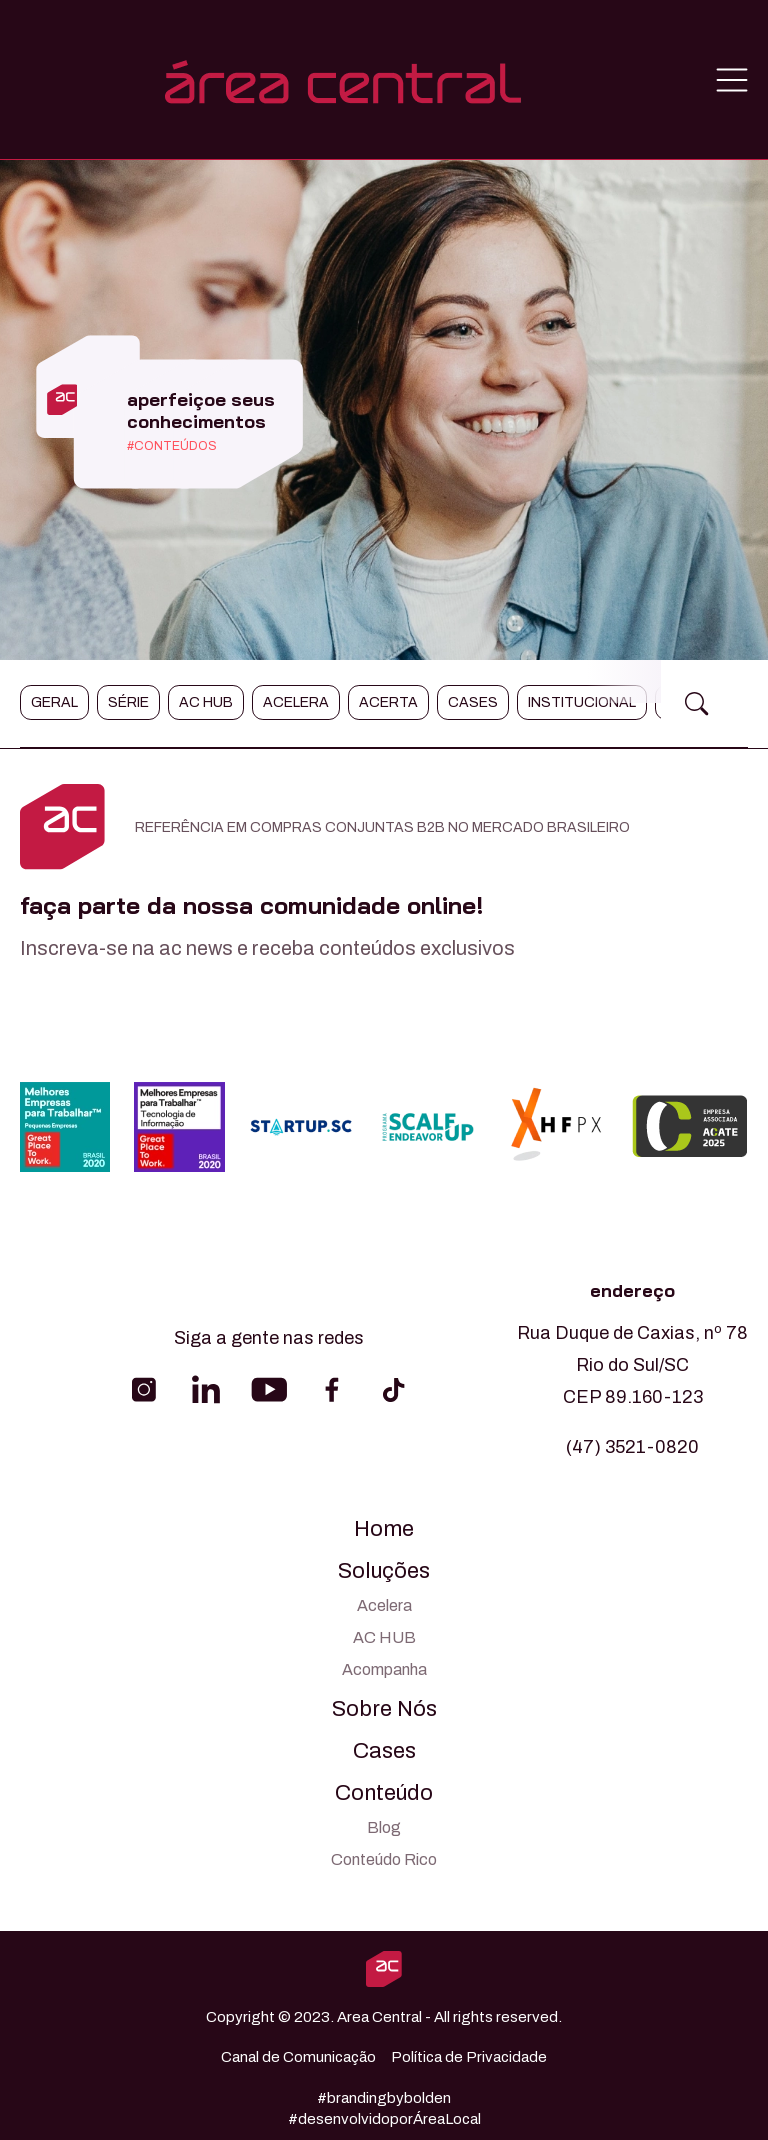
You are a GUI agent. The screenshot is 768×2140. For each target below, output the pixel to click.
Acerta (388, 702)
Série (128, 702)
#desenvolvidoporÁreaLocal (384, 2119)
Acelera (296, 702)
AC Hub (206, 702)
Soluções (384, 1571)
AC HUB (384, 1637)
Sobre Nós (384, 1709)
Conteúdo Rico (384, 1859)
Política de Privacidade (469, 2057)
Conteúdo (384, 1793)
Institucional (582, 702)
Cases (473, 702)
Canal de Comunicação (298, 2057)
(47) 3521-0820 (632, 1447)
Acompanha (384, 1669)
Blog (384, 1827)
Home (384, 1529)
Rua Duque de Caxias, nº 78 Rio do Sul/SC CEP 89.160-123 (632, 1365)
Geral (54, 702)
